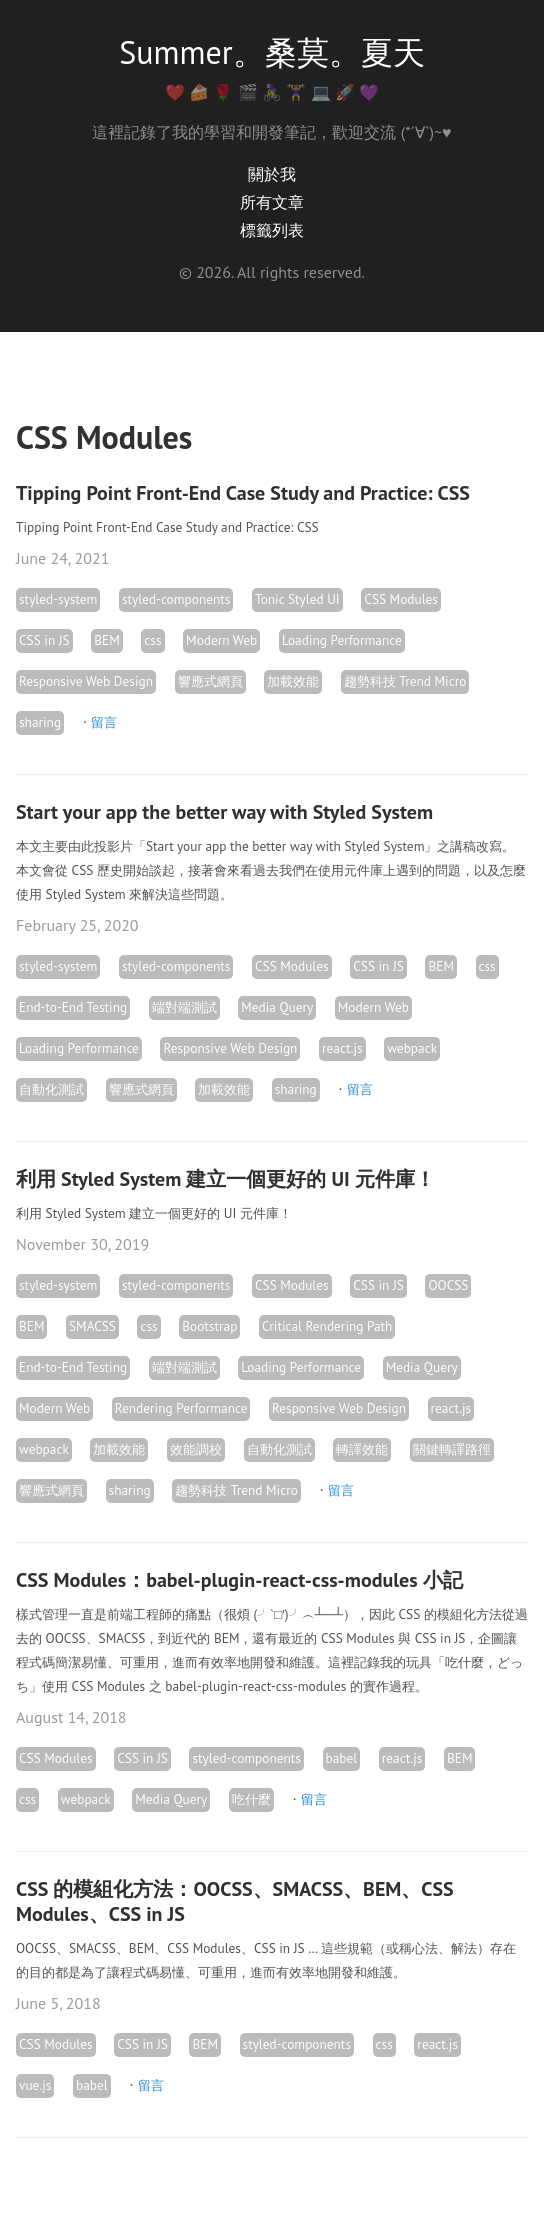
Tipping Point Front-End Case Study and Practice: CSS (243, 493)
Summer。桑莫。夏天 (271, 52)
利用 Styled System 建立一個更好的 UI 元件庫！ (225, 1179)
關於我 (272, 174)
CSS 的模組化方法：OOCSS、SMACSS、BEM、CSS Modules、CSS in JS (235, 1901)
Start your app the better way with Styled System (224, 812)
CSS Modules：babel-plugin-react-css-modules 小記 (239, 1580)
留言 (104, 722)
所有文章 (272, 202)
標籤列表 (272, 230)
